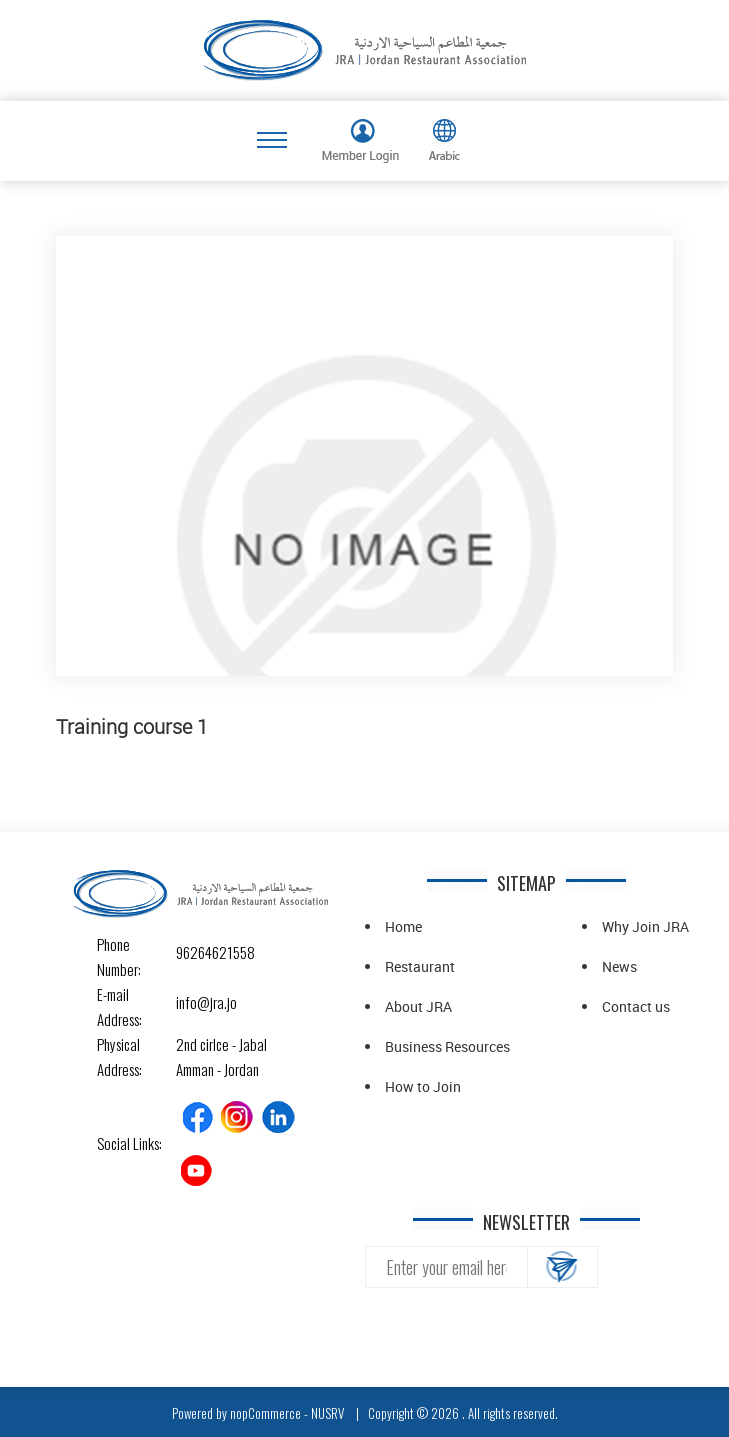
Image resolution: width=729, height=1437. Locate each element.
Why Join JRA (645, 926)
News (619, 966)
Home (403, 926)
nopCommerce (265, 1413)
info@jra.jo (193, 1002)
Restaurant (420, 966)
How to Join (423, 1086)
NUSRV (327, 1413)
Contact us (636, 1006)
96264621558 (193, 952)
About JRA (418, 1006)
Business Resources (447, 1046)
